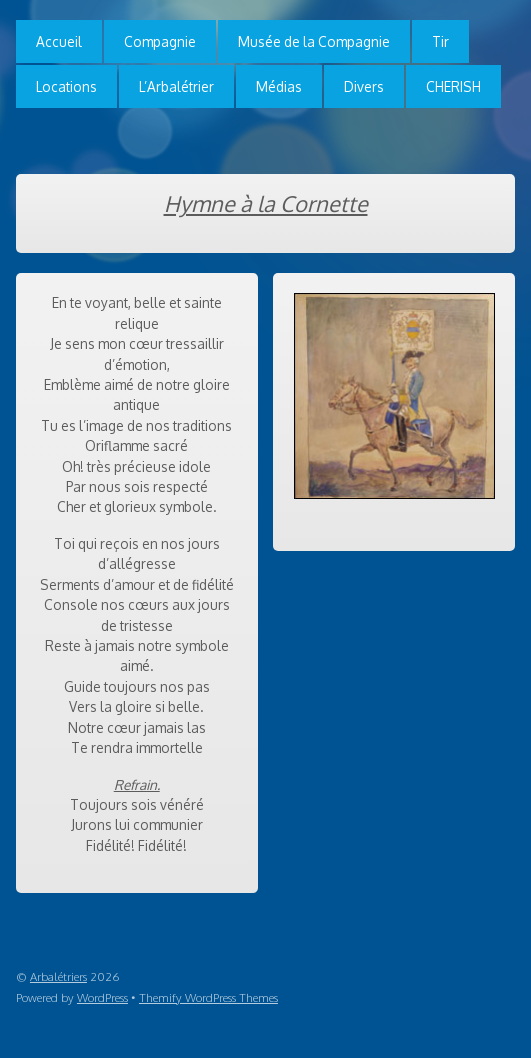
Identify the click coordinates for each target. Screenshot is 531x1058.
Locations (66, 86)
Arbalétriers (58, 976)
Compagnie (160, 41)
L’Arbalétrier (176, 86)
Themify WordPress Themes (208, 997)
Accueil (59, 41)
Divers (364, 86)
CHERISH (453, 86)
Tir (440, 41)
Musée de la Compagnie (314, 41)
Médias (279, 86)
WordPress (102, 997)
